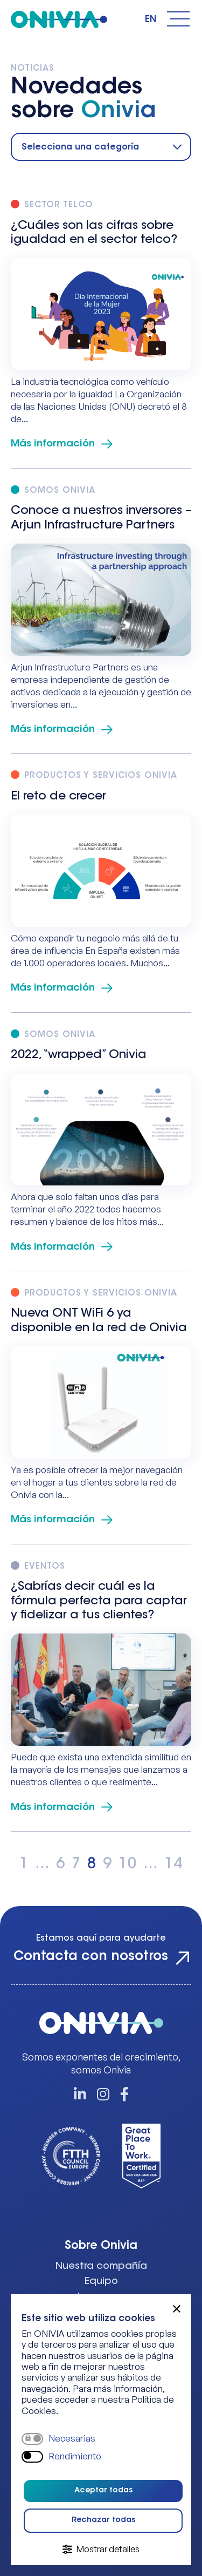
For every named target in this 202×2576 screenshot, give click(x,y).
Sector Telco (58, 205)
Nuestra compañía (101, 2267)
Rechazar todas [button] (103, 2520)
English (151, 19)
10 (128, 1864)
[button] (176, 2309)
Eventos (44, 1567)
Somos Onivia (59, 491)
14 (173, 1864)
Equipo (101, 2282)
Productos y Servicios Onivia (100, 776)
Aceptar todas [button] (103, 2490)
